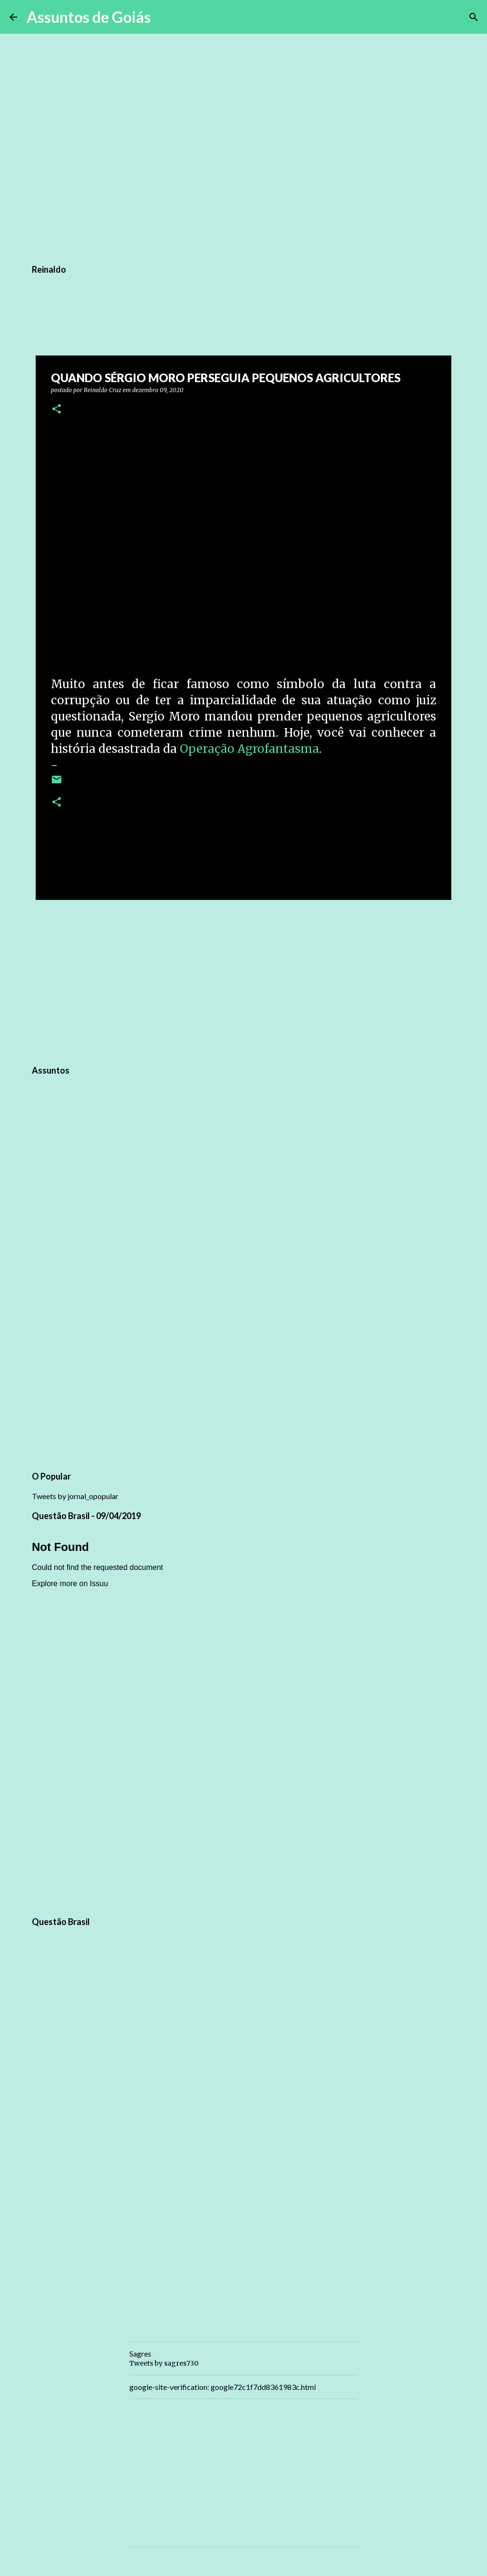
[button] (56, 409)
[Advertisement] (243, 980)
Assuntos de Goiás (89, 17)
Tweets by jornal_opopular (75, 1495)
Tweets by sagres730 (163, 2363)
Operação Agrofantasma (249, 748)
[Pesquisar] (164, 17)
